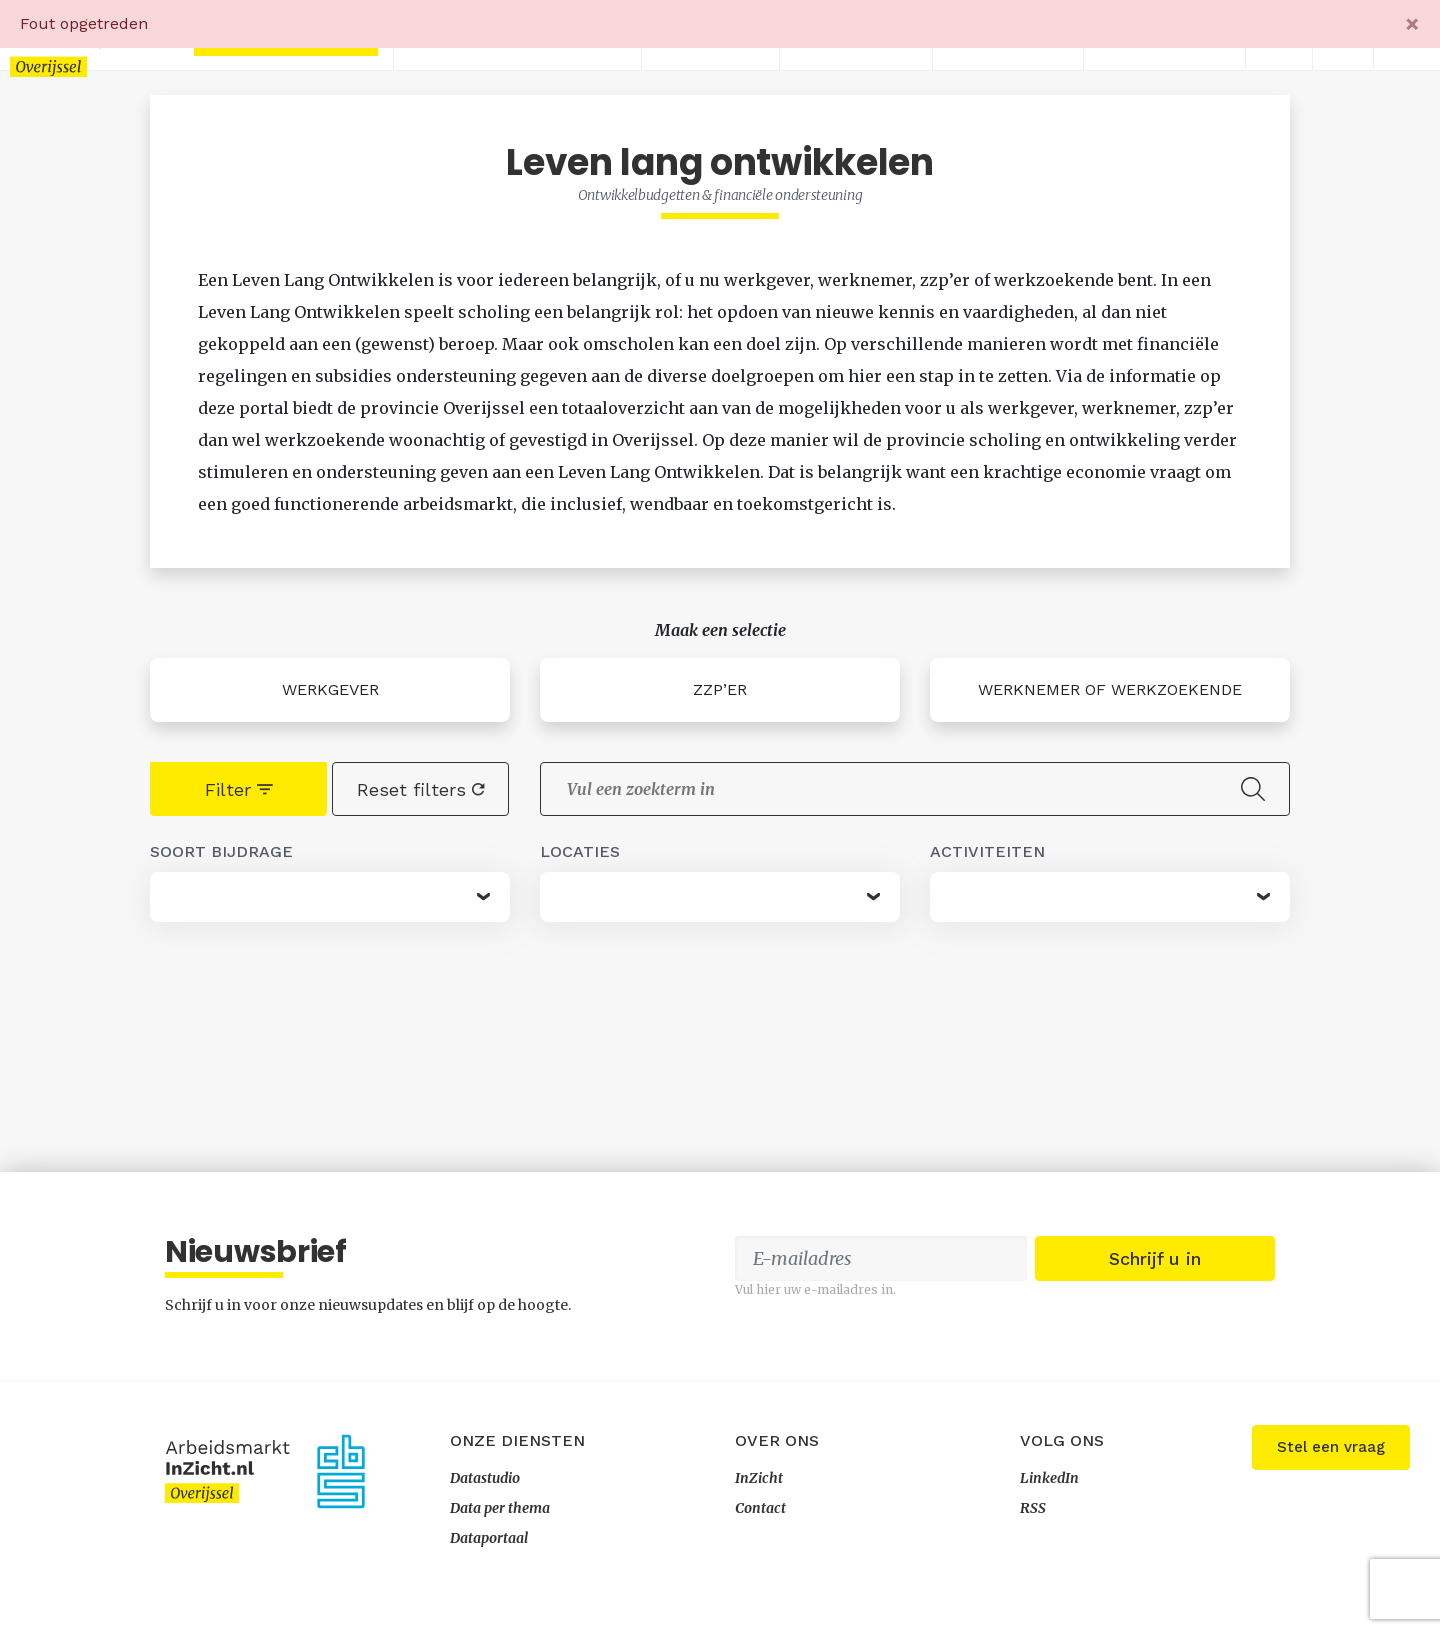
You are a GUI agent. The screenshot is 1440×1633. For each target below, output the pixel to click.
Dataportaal (489, 1538)
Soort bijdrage (221, 851)
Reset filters (420, 789)
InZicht (759, 1478)
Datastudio (485, 1478)
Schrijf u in (1155, 1258)
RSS (1033, 1508)
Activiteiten (987, 851)
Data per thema (500, 1508)
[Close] (1412, 24)
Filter (239, 789)
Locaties (580, 851)
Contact (760, 1508)
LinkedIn (1049, 1478)
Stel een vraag (1331, 1447)
